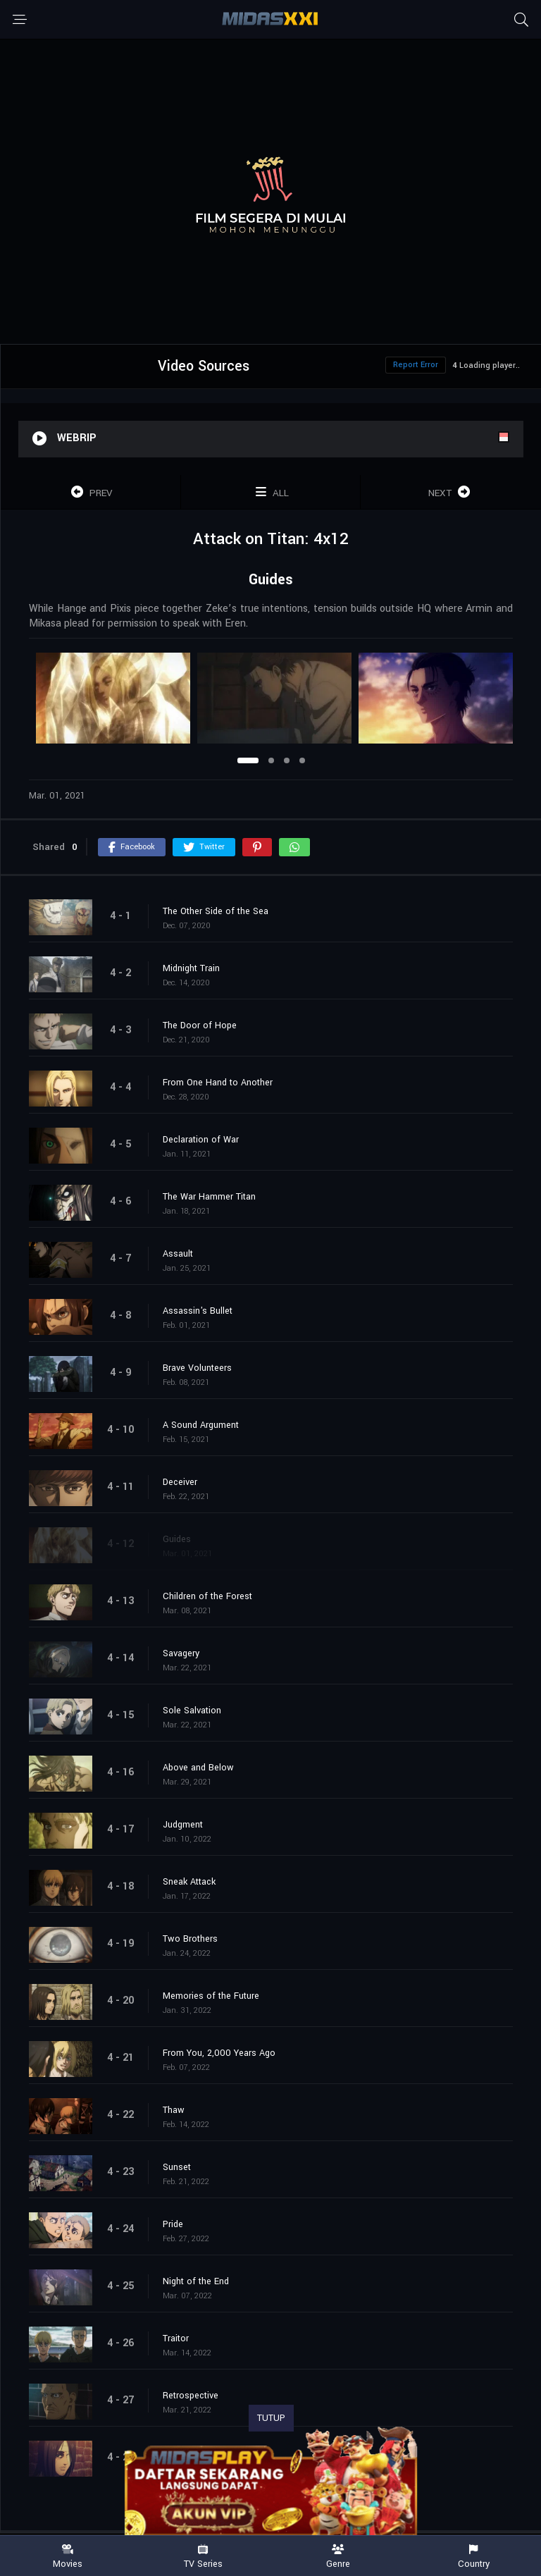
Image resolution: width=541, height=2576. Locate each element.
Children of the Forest (207, 1596)
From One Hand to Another (218, 1082)
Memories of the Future (211, 1996)
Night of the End (196, 2281)
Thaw (174, 2110)
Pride (173, 2224)
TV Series (202, 2556)
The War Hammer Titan (209, 1196)
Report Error (415, 364)
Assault (178, 1253)
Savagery (181, 1653)
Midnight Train (191, 968)
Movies (67, 2556)
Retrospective (190, 2395)
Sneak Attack (189, 1881)
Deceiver (180, 1482)
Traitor (176, 2338)
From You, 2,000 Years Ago (219, 2053)
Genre (338, 2556)
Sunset (177, 2167)
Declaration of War (201, 1139)
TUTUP (271, 2418)
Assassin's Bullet (197, 1311)
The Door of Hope (200, 1025)
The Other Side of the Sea (215, 911)
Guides (177, 1539)
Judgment (183, 1824)
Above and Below (198, 1767)
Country (473, 2556)
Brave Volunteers (197, 1368)
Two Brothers (190, 1939)
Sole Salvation (192, 1710)
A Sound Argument (201, 1425)
